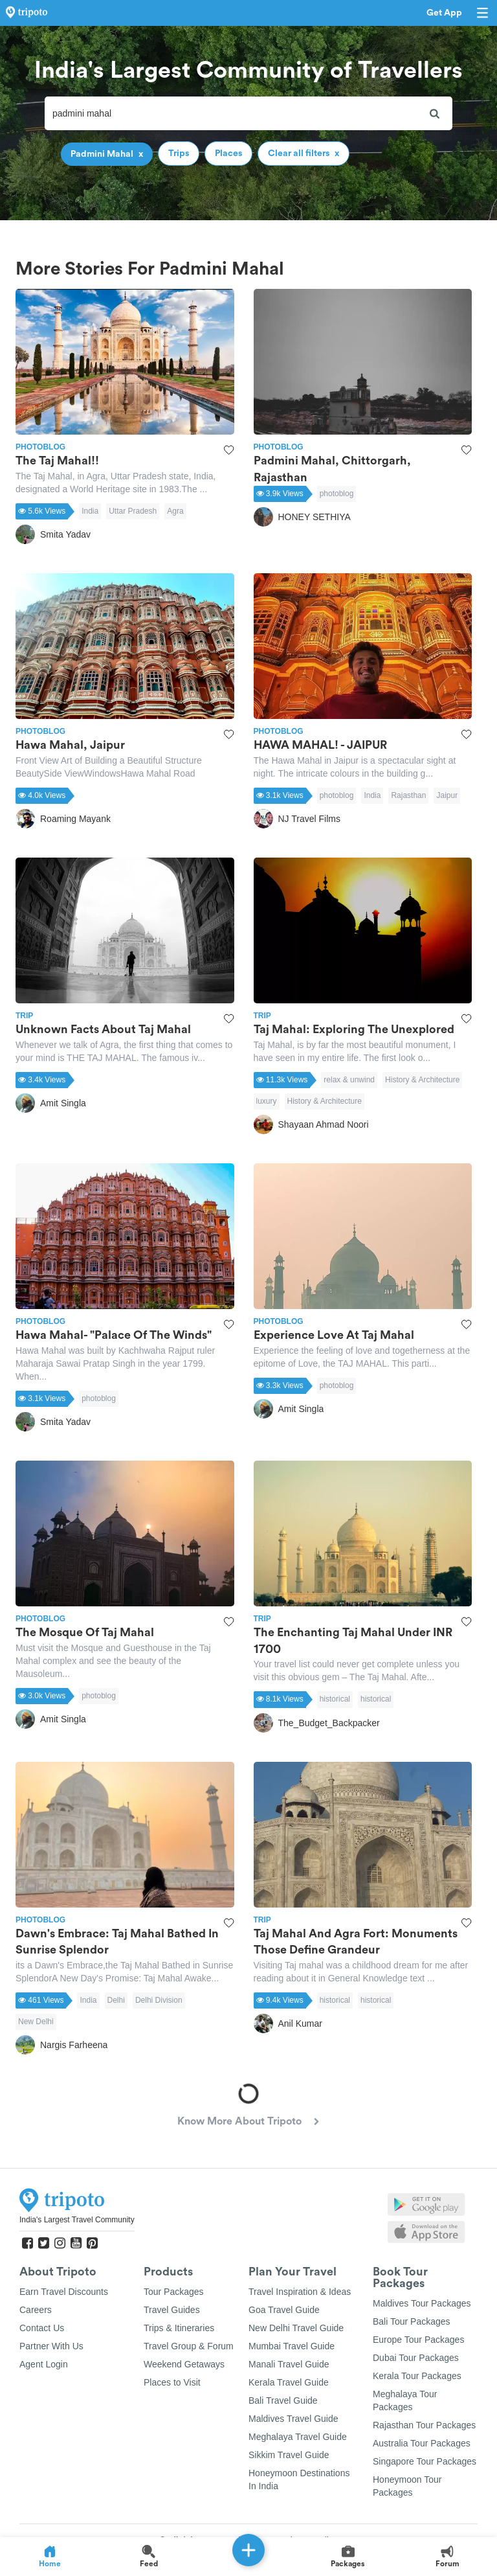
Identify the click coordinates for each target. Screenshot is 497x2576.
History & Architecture (422, 1079)
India (90, 511)
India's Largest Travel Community (77, 2219)
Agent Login (43, 2364)
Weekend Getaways (184, 2364)
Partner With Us (51, 2346)
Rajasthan (408, 795)
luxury (266, 1101)
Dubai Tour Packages (416, 2358)
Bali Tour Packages (411, 2321)
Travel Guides (172, 2310)
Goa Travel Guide (284, 2310)
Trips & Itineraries (179, 2328)
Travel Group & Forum (189, 2346)
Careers (35, 2310)
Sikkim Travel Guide (288, 2455)
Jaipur (447, 795)
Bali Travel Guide (283, 2400)
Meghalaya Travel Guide (297, 2437)
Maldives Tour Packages (421, 2303)
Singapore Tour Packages (424, 2461)
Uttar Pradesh (133, 511)
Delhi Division (158, 2000)
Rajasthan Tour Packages (424, 2425)
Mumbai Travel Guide (291, 2346)
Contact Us (41, 2328)
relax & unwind (349, 1079)
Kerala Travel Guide (288, 2382)
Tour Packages (174, 2291)
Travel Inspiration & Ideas (299, 2291)
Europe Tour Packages (418, 2339)
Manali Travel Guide (288, 2364)
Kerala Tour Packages (417, 2376)
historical (335, 1699)
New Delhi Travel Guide (296, 2328)
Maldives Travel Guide (293, 2418)
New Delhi (36, 2021)
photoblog (337, 493)
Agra (175, 511)
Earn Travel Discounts (63, 2291)
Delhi (116, 2000)
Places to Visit (172, 2382)
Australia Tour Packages (421, 2443)
